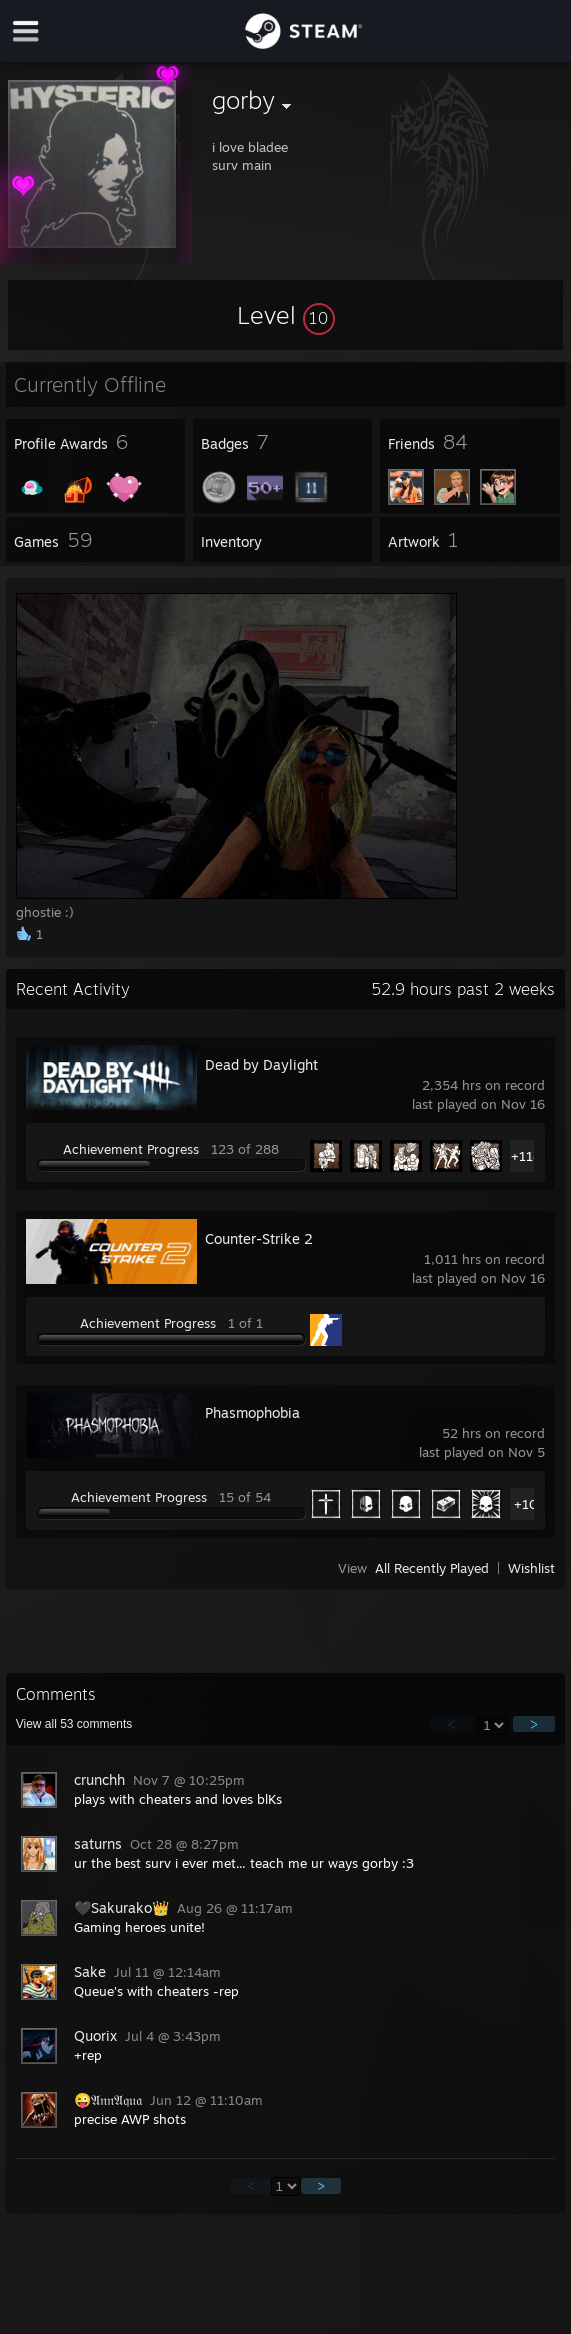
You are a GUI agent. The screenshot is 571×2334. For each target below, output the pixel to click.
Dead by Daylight (261, 1064)
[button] (286, 315)
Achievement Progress (131, 1149)
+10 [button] (526, 1504)
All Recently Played (432, 1568)
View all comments (74, 1724)
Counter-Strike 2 (259, 1238)
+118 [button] (526, 1156)
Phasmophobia (252, 1412)
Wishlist (531, 1568)
